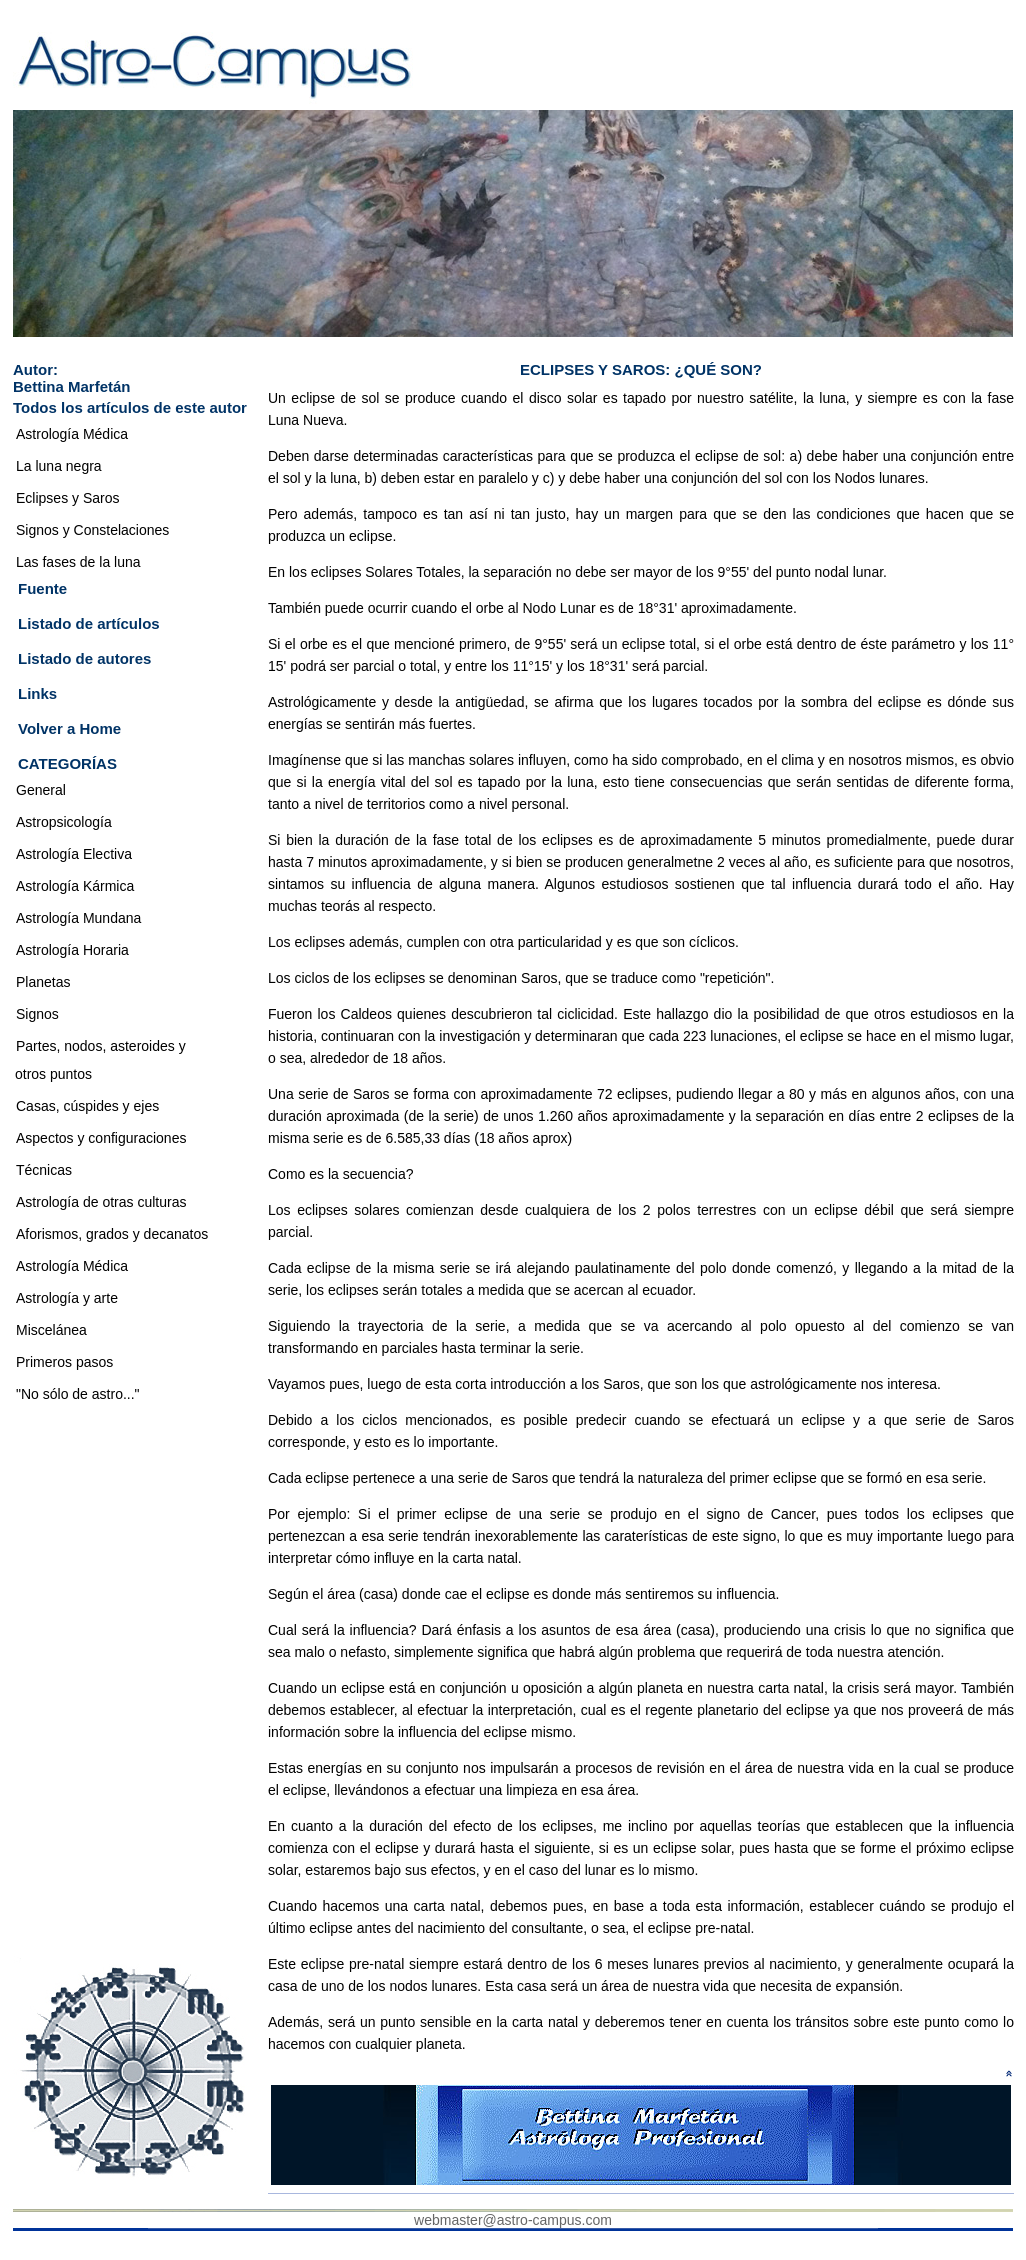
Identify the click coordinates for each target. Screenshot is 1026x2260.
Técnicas (44, 1170)
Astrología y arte (67, 1298)
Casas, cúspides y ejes (87, 1106)
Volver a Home (69, 728)
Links (37, 693)
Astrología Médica (72, 434)
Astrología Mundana (78, 918)
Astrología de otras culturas (101, 1202)
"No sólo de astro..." (78, 1394)
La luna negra (59, 466)
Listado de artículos (89, 623)
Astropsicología (64, 822)
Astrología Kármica (75, 886)
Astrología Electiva (74, 854)
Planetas (43, 982)
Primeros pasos (64, 1362)
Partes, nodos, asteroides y (101, 1046)
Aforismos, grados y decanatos (112, 1234)
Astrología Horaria (72, 950)
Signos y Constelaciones (92, 530)
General (41, 790)
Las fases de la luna (78, 562)
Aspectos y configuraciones (101, 1138)
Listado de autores (84, 658)
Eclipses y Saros (67, 498)
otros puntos (53, 1074)
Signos (37, 1014)
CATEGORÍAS (67, 763)
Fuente (42, 588)
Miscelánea (51, 1330)
